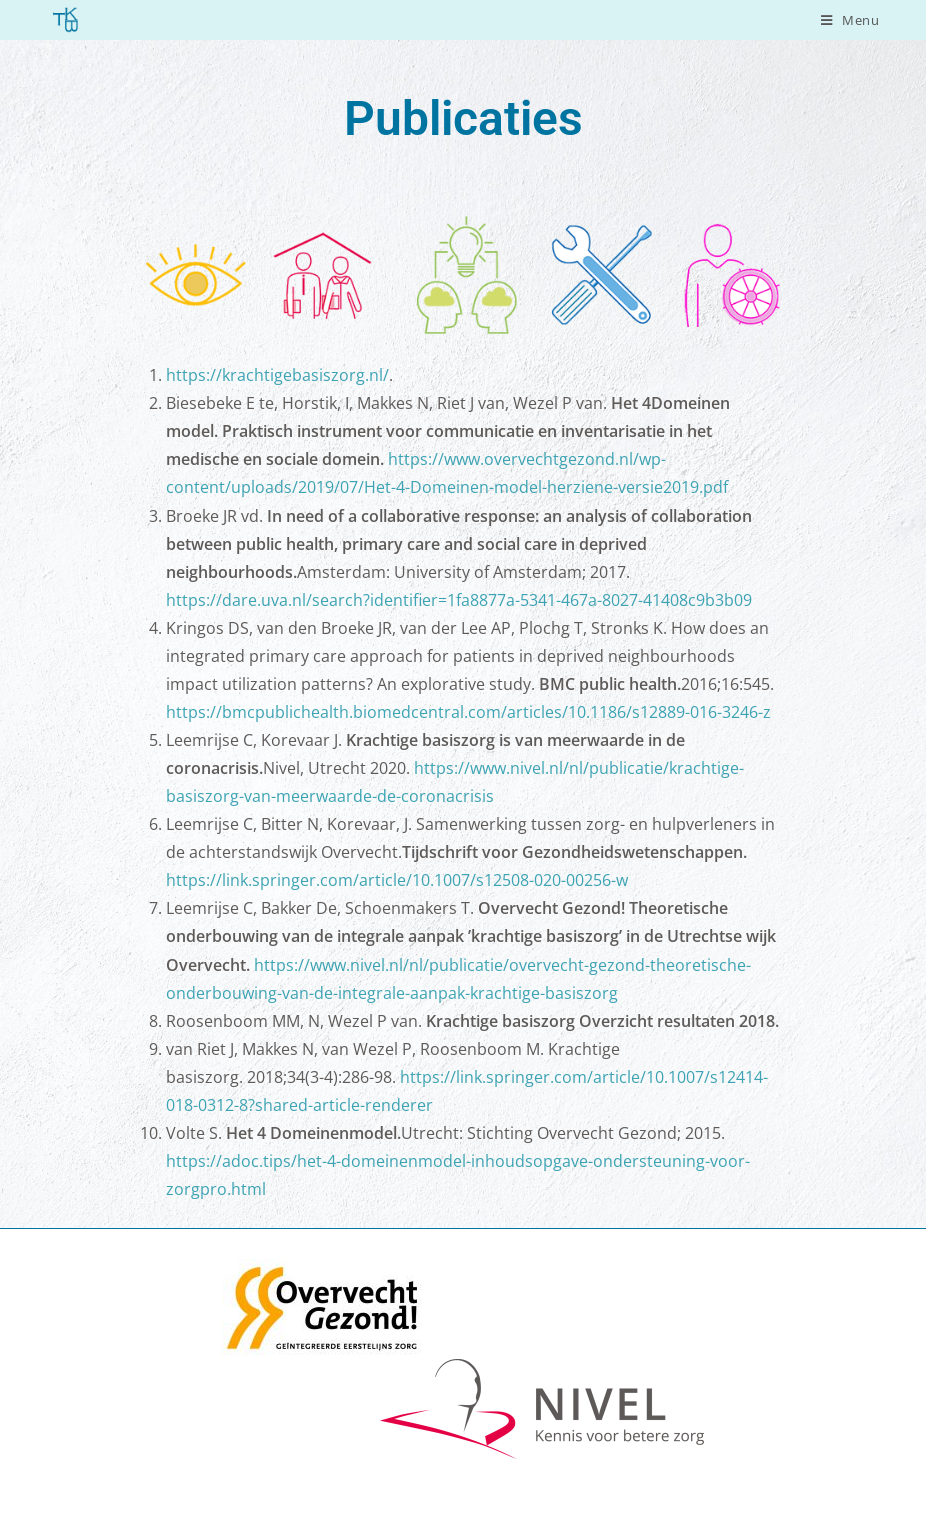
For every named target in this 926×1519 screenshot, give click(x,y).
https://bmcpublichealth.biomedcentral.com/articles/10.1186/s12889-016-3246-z (468, 712)
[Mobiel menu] (850, 20)
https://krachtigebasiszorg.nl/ (277, 375)
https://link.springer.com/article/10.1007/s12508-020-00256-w (397, 880)
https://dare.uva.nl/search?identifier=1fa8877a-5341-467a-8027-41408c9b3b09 (459, 600)
